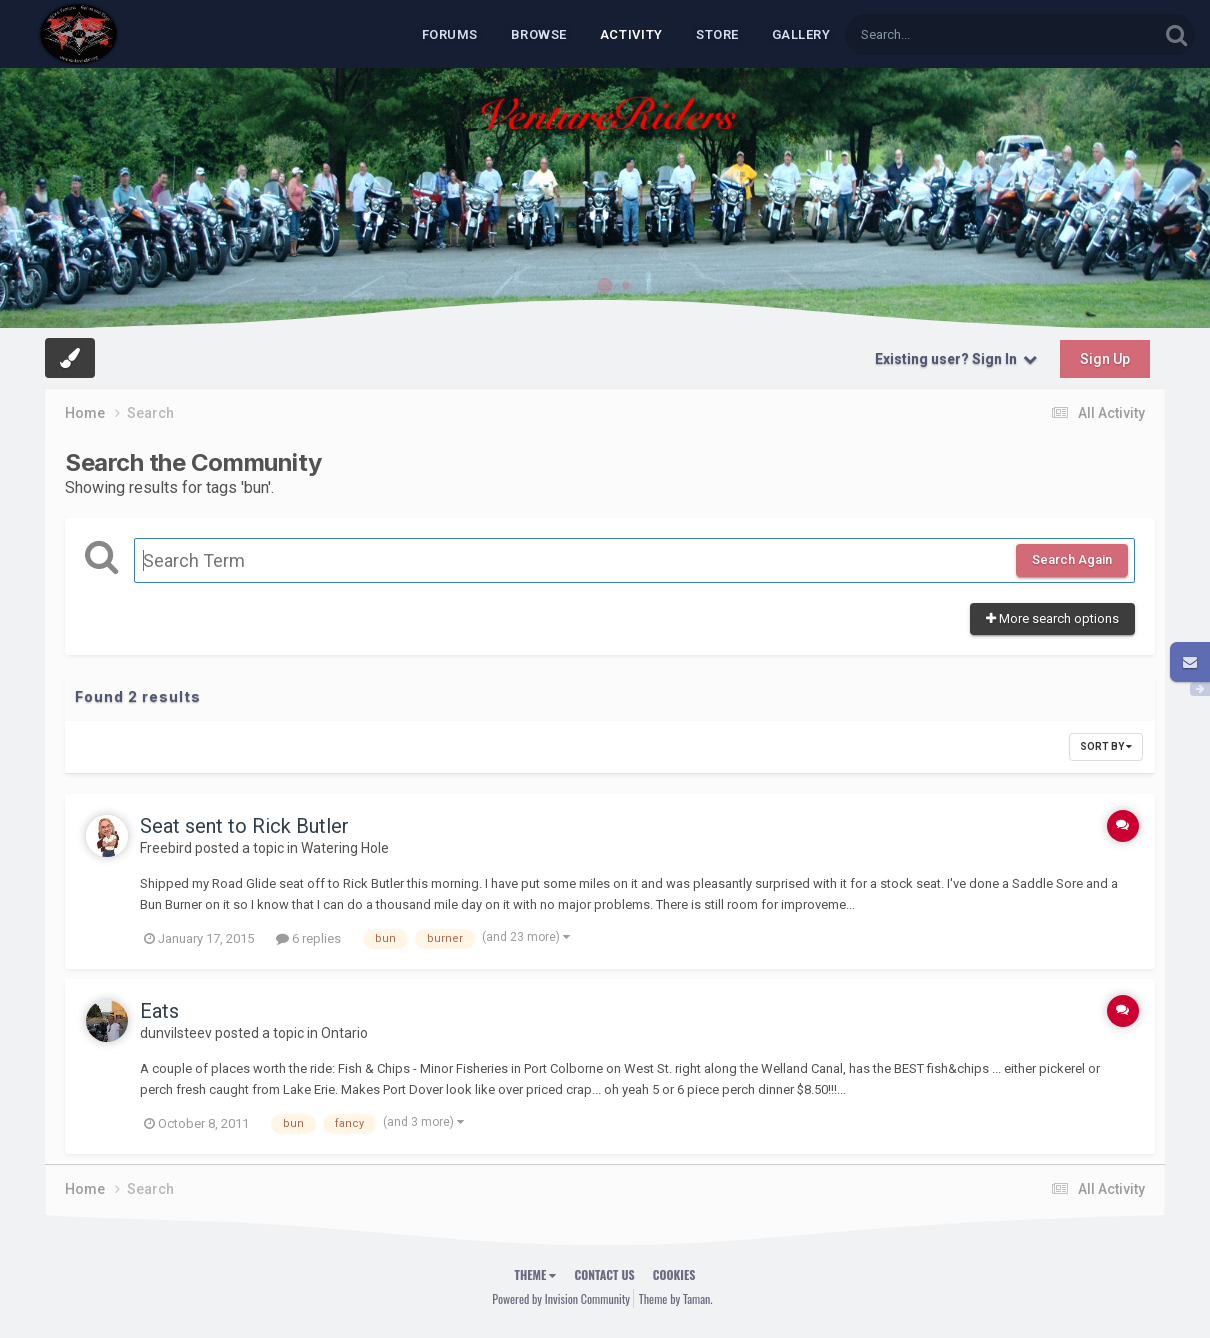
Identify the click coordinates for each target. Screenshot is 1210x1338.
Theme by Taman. (676, 1298)
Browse (539, 34)
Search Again (1072, 559)
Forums (450, 34)
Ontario (344, 1033)
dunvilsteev (176, 1033)
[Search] (950, 34)
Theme (536, 1274)
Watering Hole (345, 848)
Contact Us (604, 1274)
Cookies (674, 1274)
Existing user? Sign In (956, 359)
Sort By (1106, 746)
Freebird (166, 848)
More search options (1052, 618)
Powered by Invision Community (561, 1298)
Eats (159, 1011)
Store (717, 34)
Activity (631, 34)
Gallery (801, 34)
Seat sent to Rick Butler (244, 826)
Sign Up (1105, 359)
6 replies (308, 938)
